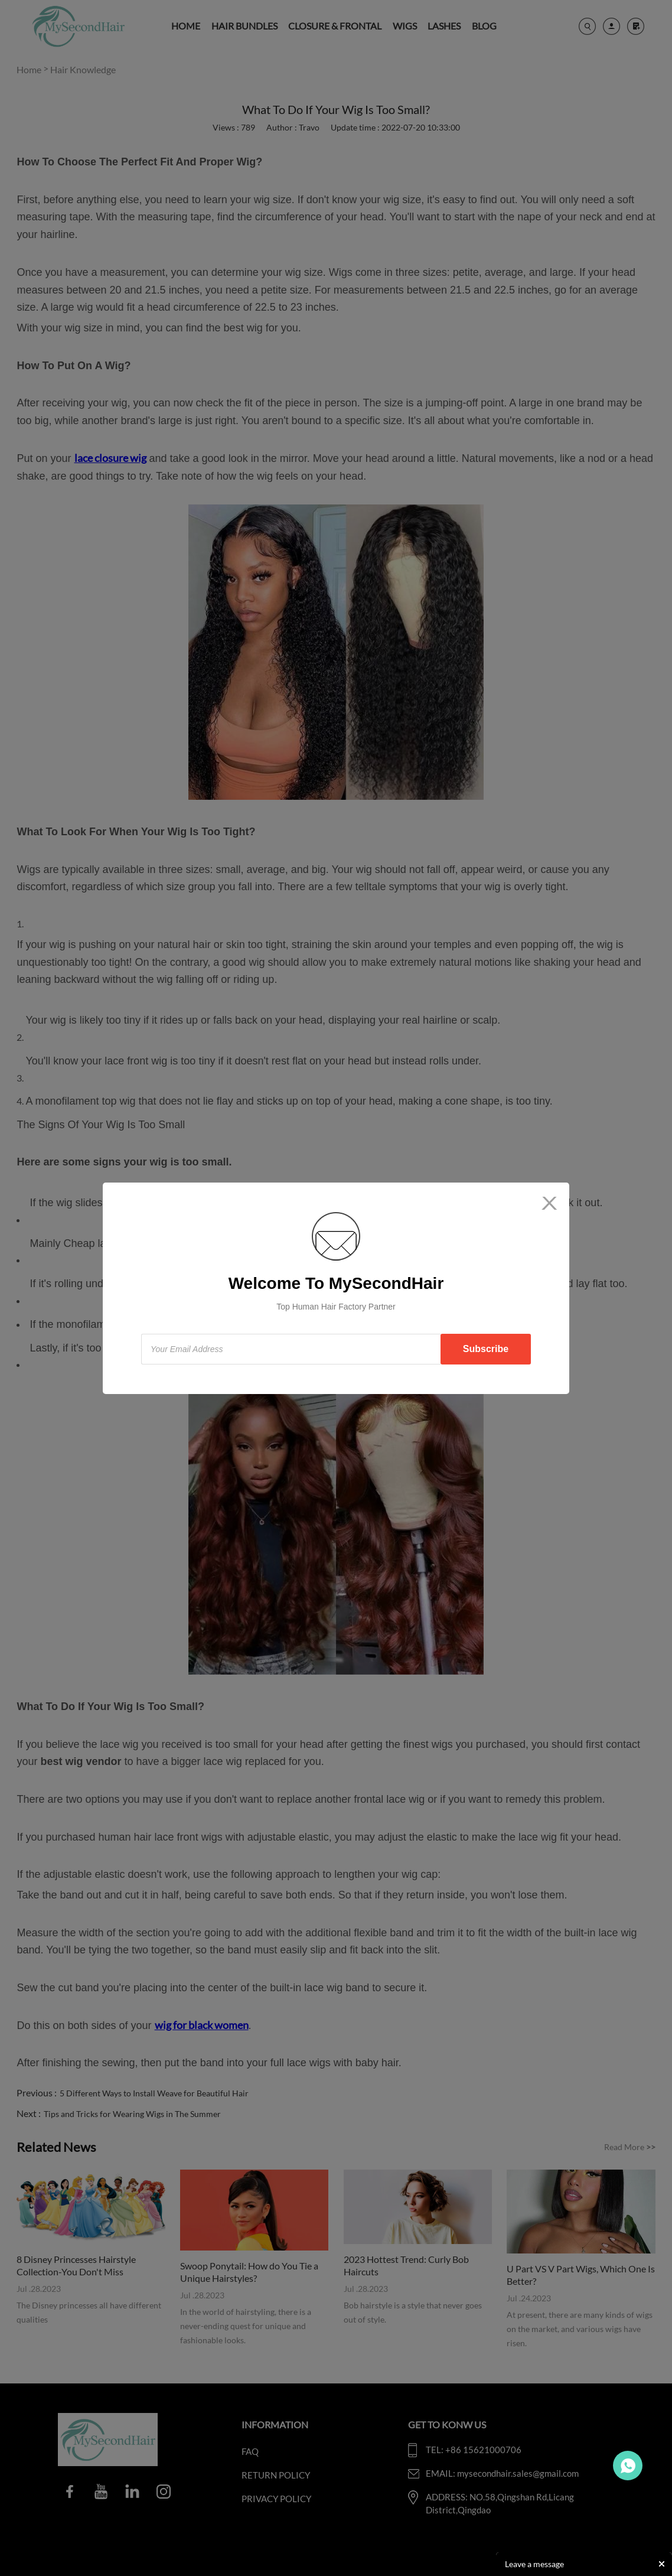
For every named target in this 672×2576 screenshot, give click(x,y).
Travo (627, 2465)
